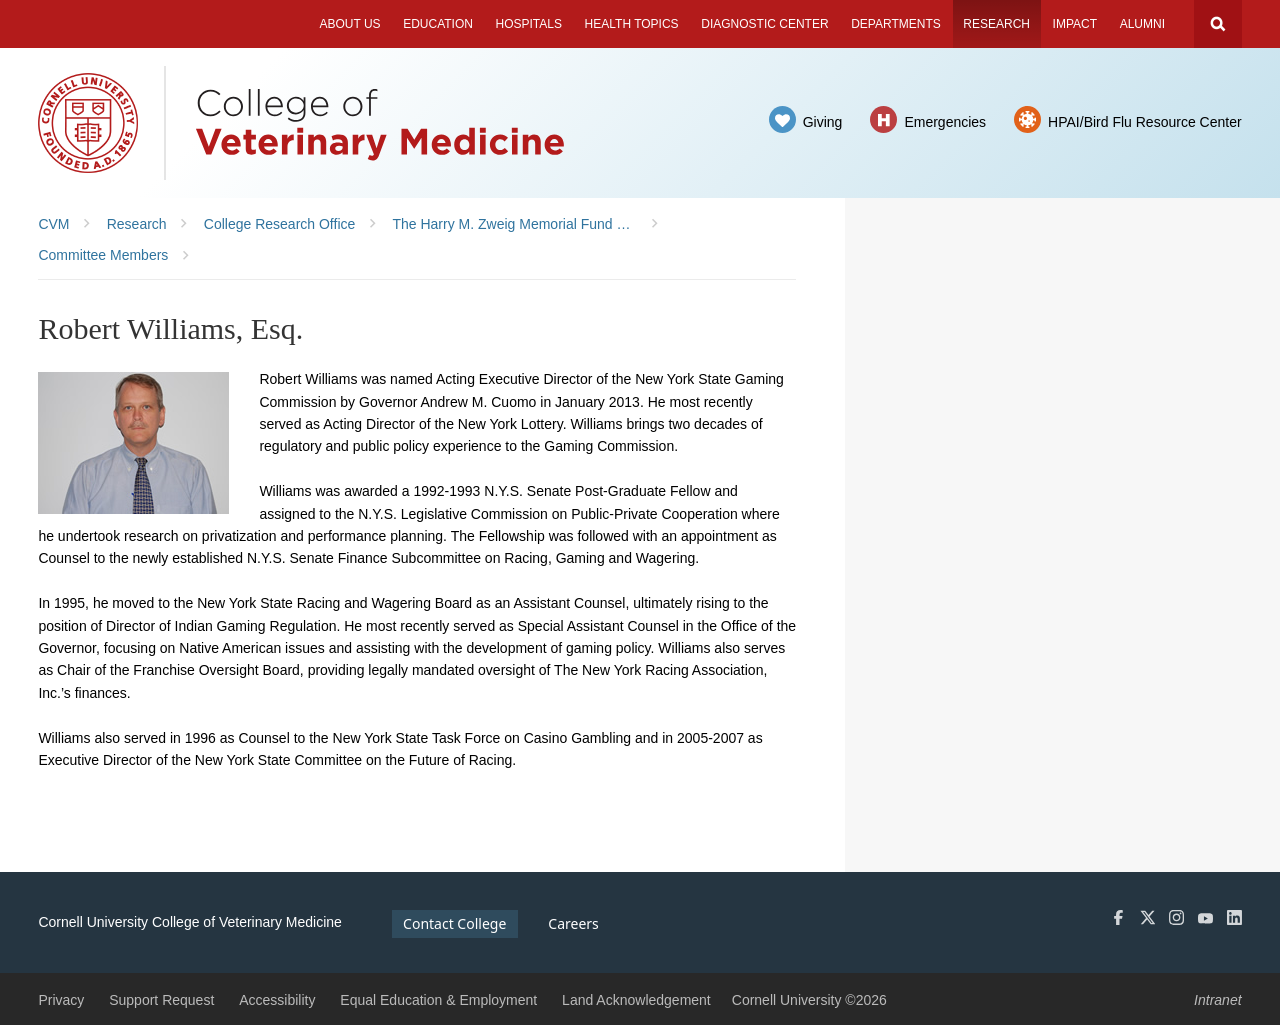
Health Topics (632, 24)
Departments (896, 24)
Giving (823, 122)
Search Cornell (1218, 24)
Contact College (454, 923)
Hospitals (529, 24)
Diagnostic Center (764, 24)
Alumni (1142, 24)
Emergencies (945, 122)
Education (438, 24)
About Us (349, 24)
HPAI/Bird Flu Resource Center (1144, 122)
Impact (1075, 24)
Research (996, 24)
